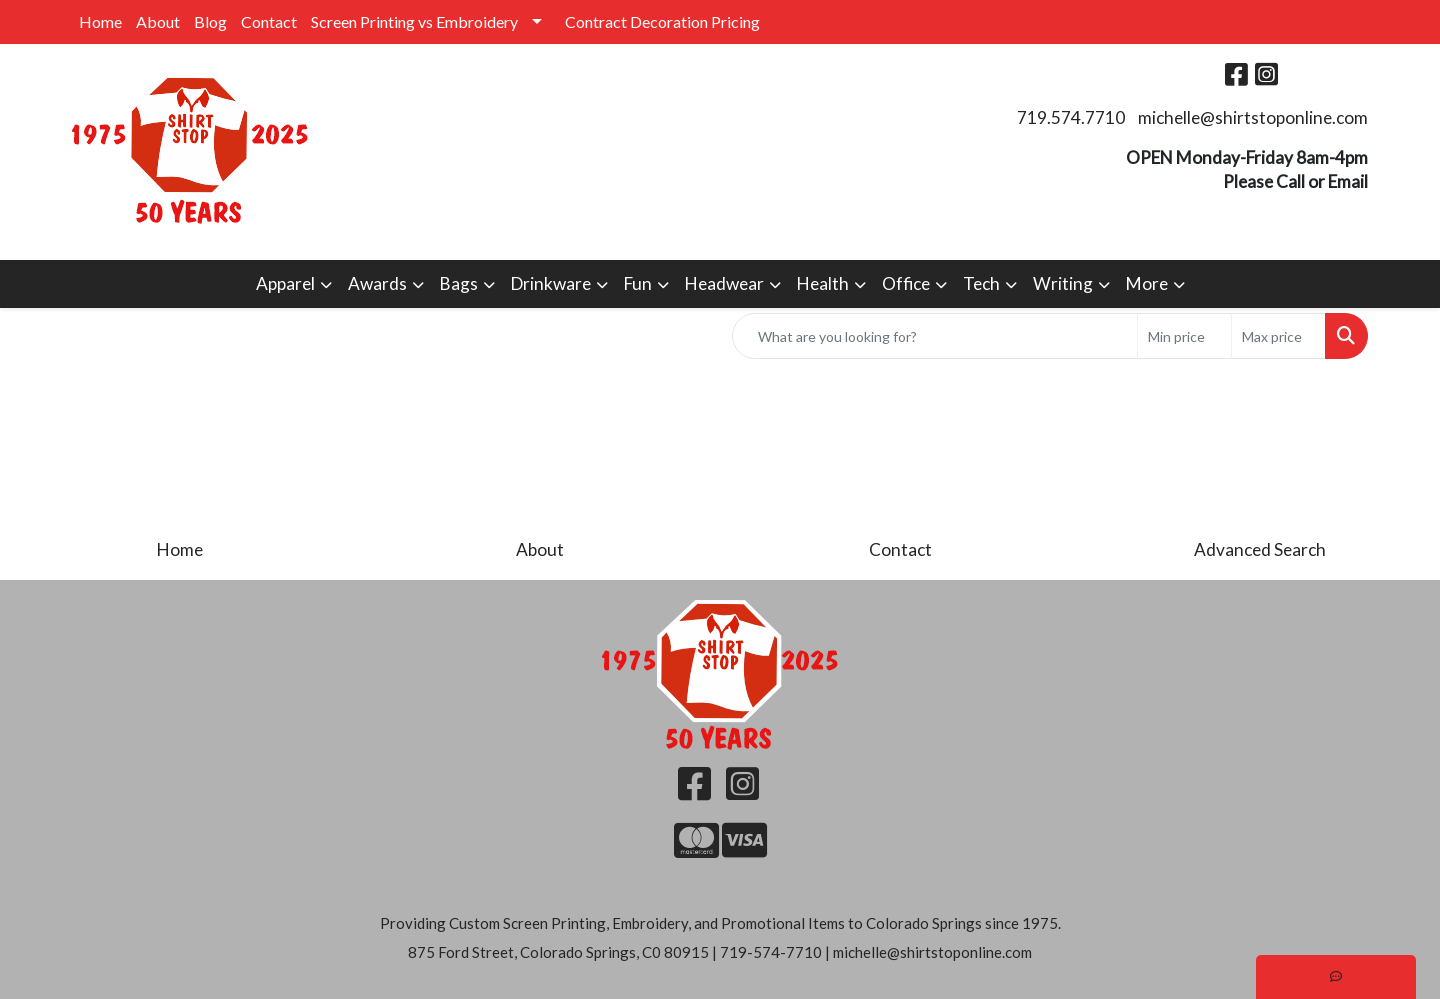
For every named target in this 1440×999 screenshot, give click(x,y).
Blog (210, 21)
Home (100, 21)
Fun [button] (638, 283)
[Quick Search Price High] (1278, 336)
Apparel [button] (285, 283)
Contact (269, 21)
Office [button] (906, 283)
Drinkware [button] (551, 283)
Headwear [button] (724, 283)
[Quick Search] (935, 336)
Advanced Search (1260, 549)
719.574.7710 (1071, 117)
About (158, 21)
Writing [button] (1063, 283)
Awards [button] (377, 283)
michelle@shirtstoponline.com (1253, 117)
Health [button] (823, 283)
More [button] (1147, 283)
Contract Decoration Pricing (662, 21)
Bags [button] (459, 283)
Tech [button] (981, 283)
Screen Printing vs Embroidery (414, 21)
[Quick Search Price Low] (1184, 336)
